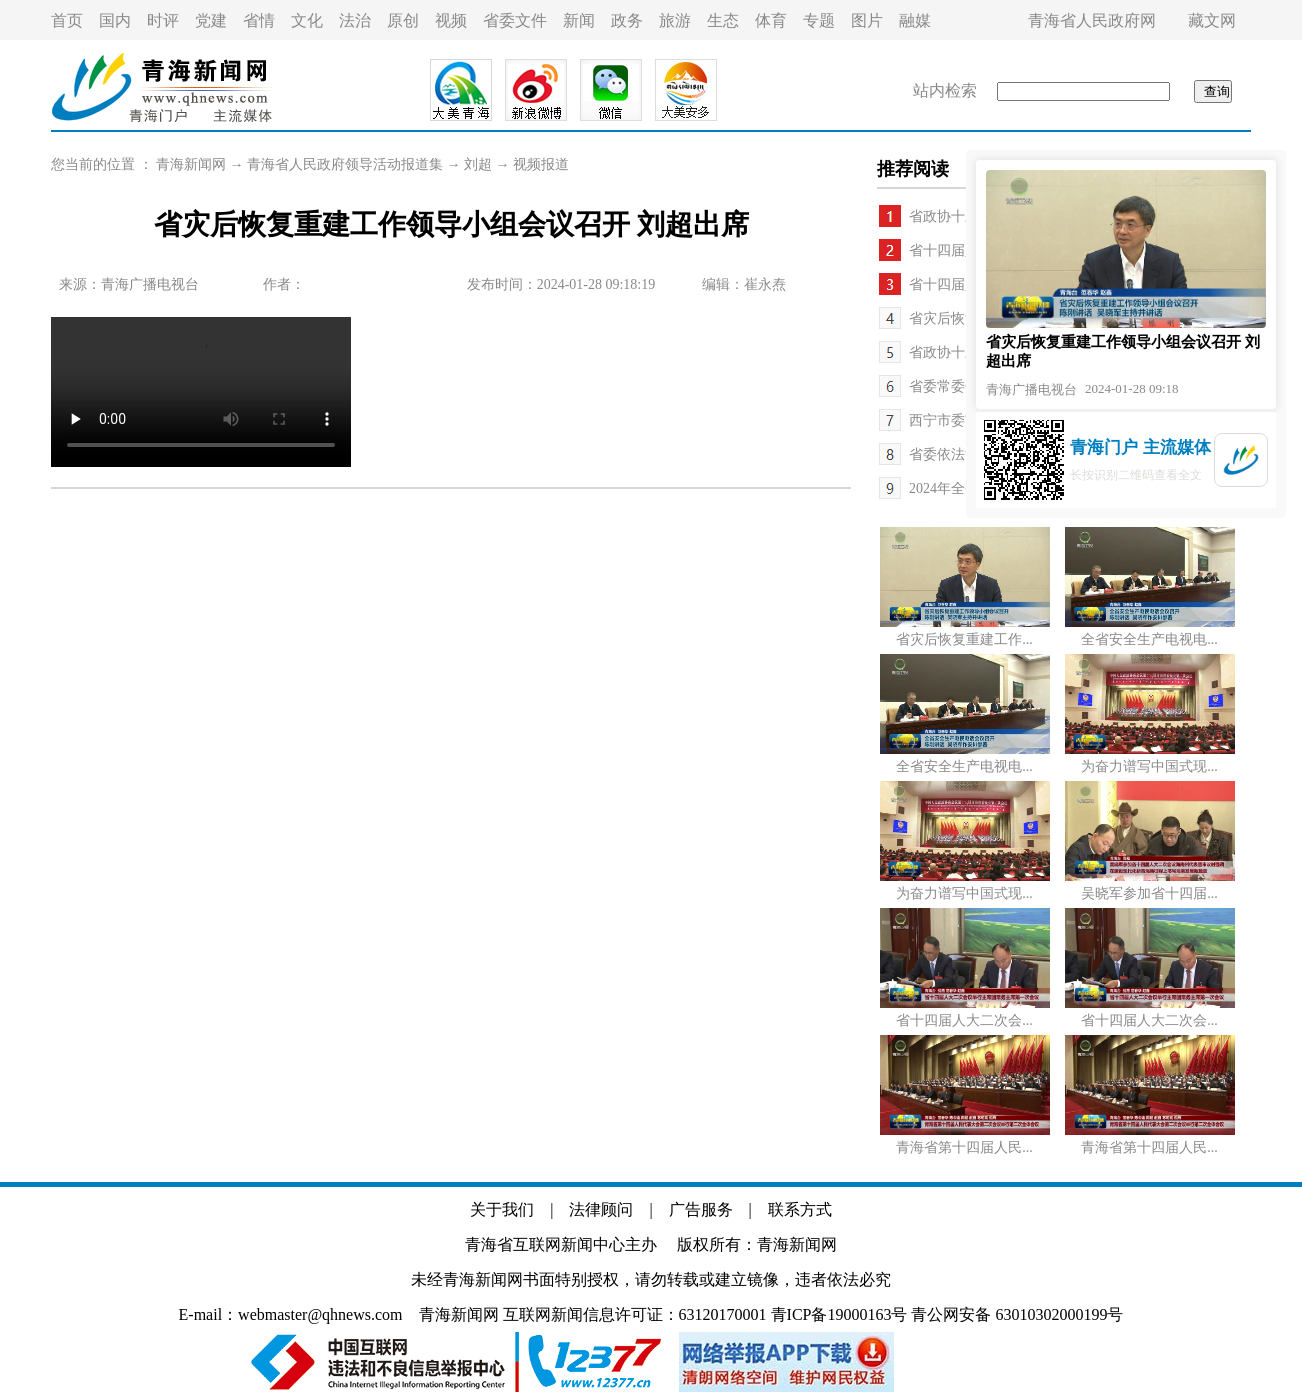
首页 (67, 20)
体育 (771, 20)
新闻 (579, 20)
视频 (451, 20)
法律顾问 (601, 1209)
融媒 (915, 20)
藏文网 (1212, 20)
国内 (115, 20)
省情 (259, 20)
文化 (307, 20)
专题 (819, 20)
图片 (867, 20)
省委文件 (515, 20)
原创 (403, 20)
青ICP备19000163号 (839, 1314)
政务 (627, 20)
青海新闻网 (191, 164)
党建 (211, 20)
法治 (355, 20)
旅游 (675, 20)
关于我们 (502, 1209)
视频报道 (541, 164)
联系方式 (800, 1209)
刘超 (478, 164)
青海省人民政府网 (1092, 20)
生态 (723, 20)
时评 (163, 20)
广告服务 (701, 1209)
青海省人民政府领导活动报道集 (345, 164)
